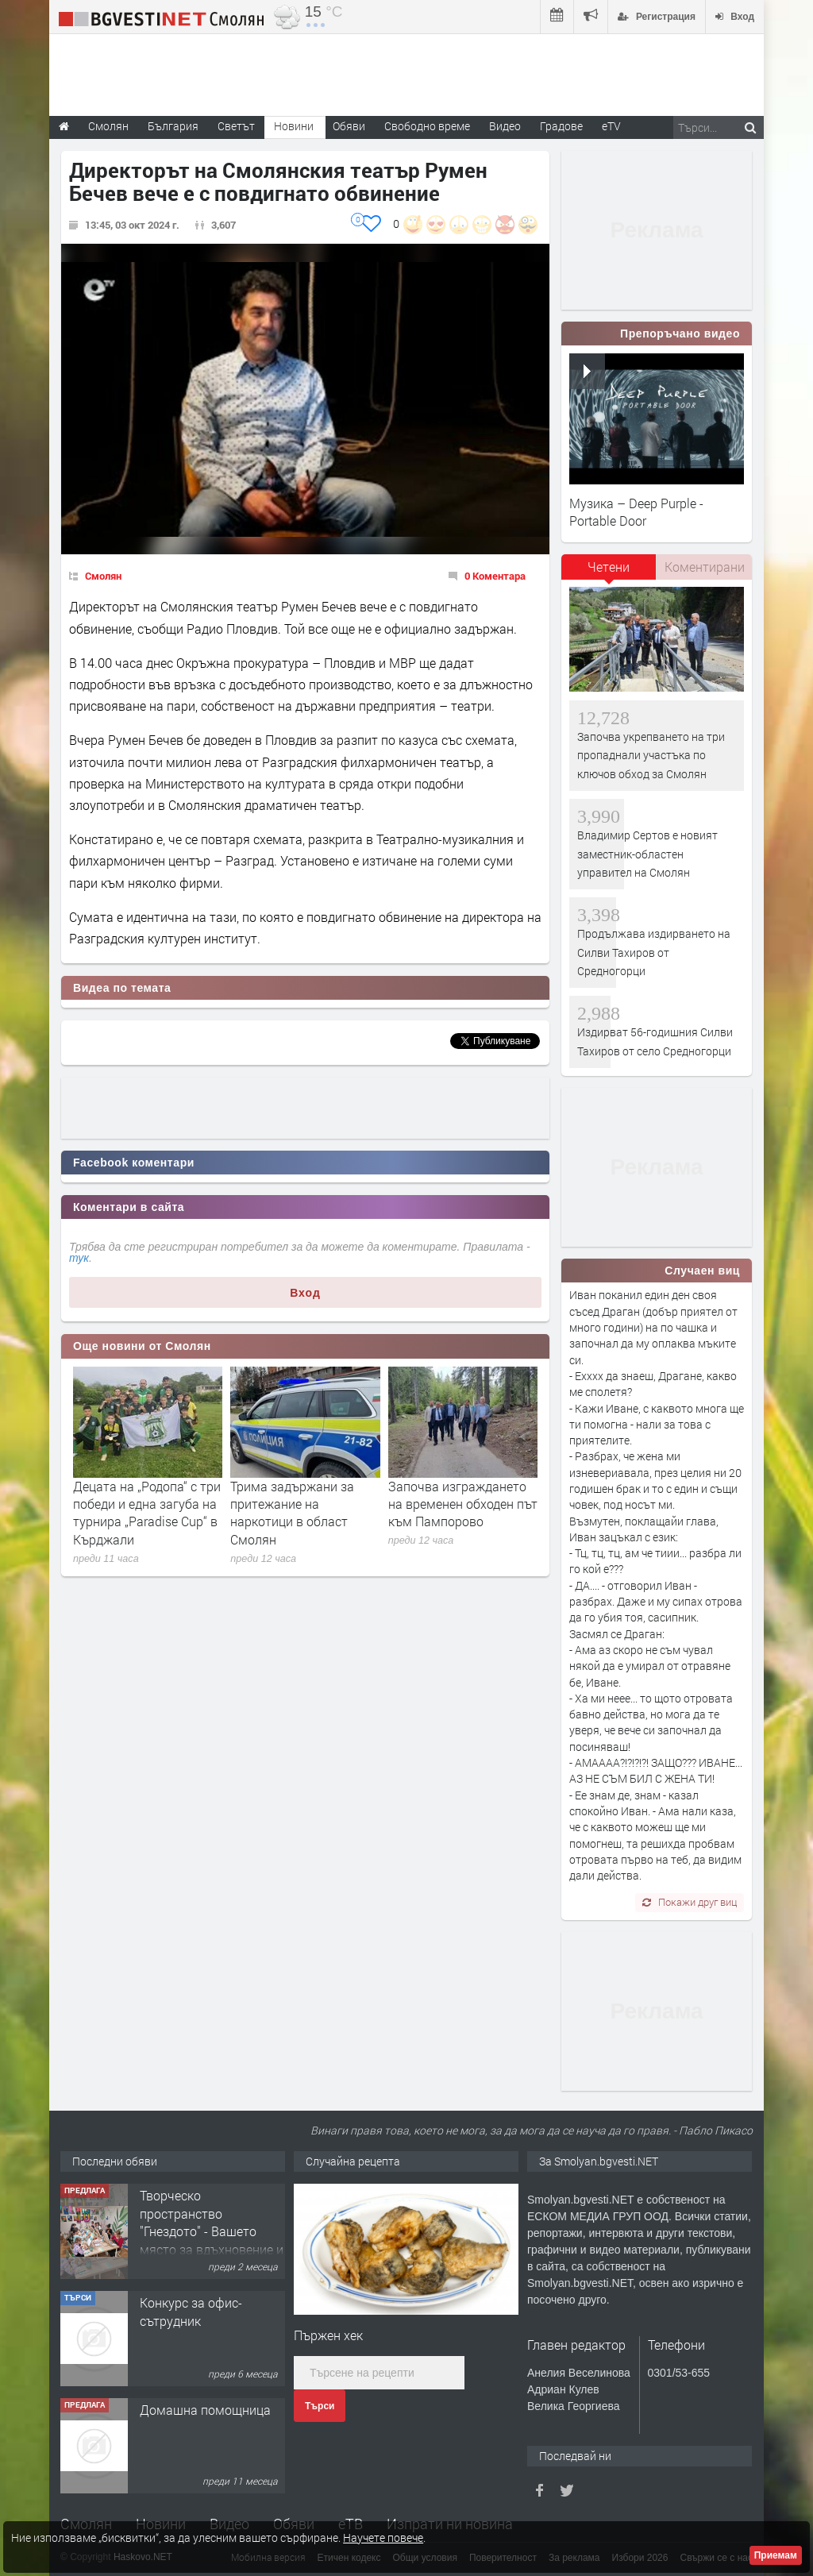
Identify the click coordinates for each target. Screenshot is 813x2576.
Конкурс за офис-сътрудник (191, 2311)
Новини (294, 125)
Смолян (103, 576)
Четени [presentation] (609, 566)
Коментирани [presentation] (705, 566)
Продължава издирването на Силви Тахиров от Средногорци (653, 952)
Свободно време (427, 125)
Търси (319, 2406)
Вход (305, 1292)
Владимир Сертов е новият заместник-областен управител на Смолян (647, 853)
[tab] (609, 572)
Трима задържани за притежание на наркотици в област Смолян (292, 1513)
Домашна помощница (205, 2409)
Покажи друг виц (689, 1901)
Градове (561, 125)
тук (79, 1257)
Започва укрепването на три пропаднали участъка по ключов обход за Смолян (651, 755)
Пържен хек (328, 2335)
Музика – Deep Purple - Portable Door (636, 512)
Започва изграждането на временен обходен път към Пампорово (463, 1504)
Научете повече (383, 2537)
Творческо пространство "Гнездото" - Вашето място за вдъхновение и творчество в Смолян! (211, 2231)
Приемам (775, 2555)
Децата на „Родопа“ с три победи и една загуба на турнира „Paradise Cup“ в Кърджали (147, 1513)
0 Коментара (495, 576)
